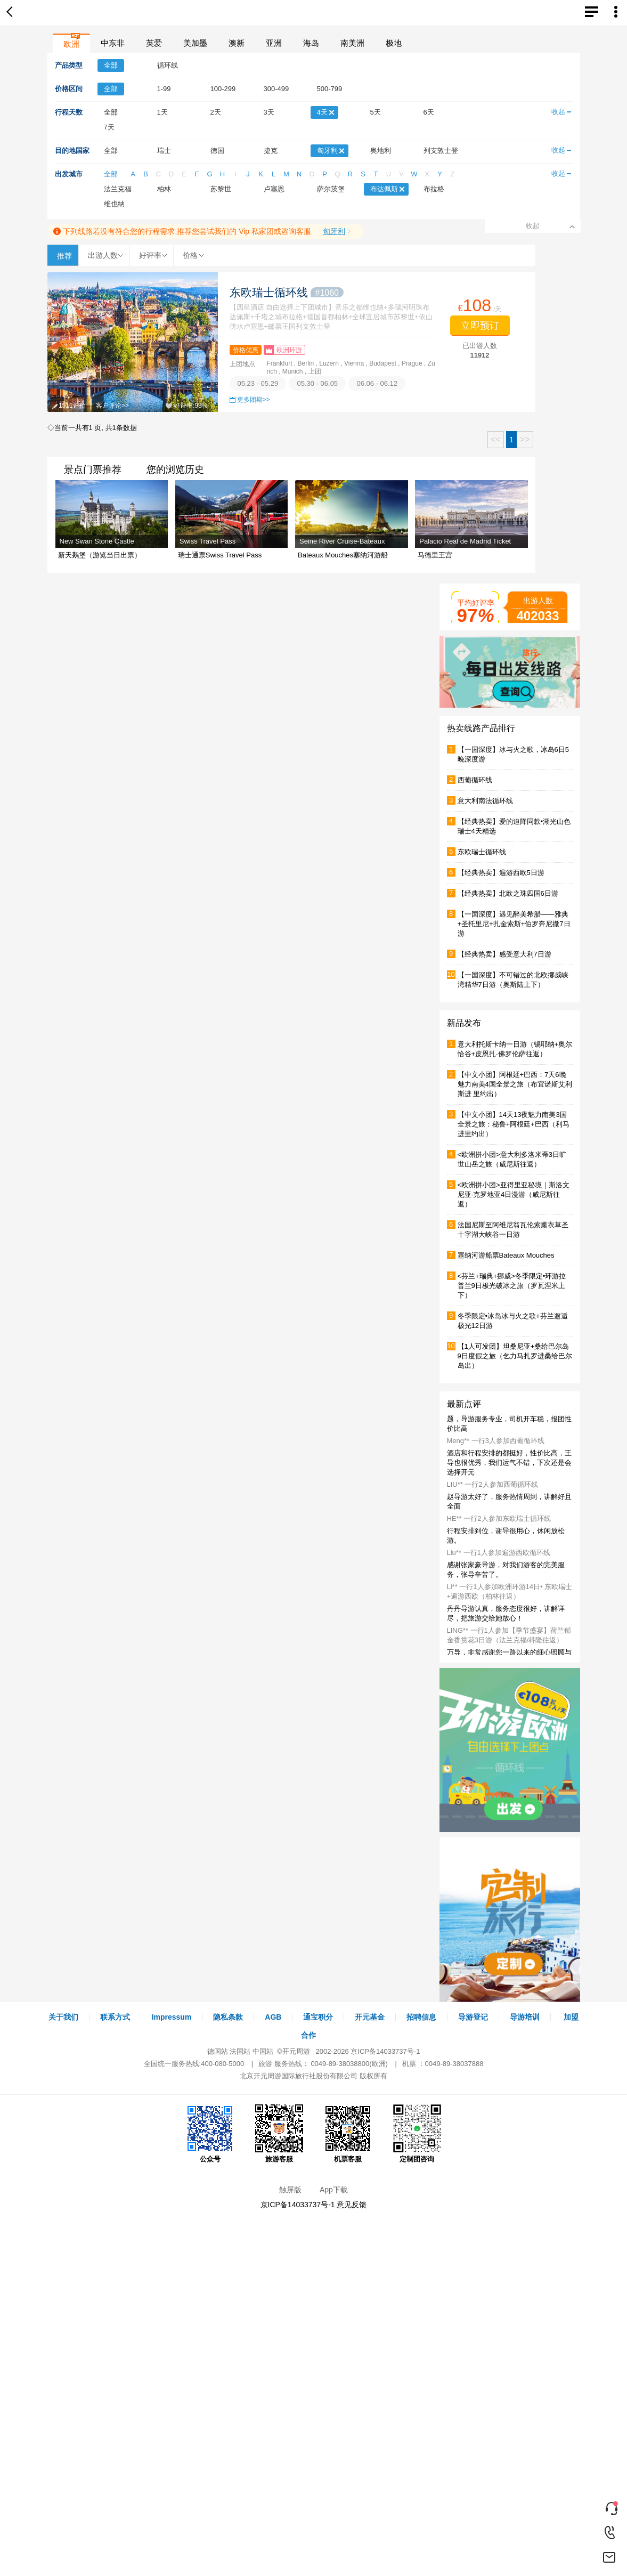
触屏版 (290, 2189)
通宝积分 (318, 2017)
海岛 (311, 42)
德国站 (217, 2051)
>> (525, 439)
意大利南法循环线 (485, 801)
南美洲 (352, 42)
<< (496, 439)
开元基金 (370, 2017)
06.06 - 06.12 (376, 383)
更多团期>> (253, 399)
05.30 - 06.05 (317, 383)
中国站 (263, 2051)
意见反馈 (352, 2204)
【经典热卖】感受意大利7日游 (504, 954)
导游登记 (473, 2017)
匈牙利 (334, 231)
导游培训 (525, 2017)
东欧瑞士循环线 (287, 292)
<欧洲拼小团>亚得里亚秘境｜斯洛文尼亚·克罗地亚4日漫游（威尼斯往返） (513, 1194)
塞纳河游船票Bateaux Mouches (506, 1255)
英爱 (154, 42)
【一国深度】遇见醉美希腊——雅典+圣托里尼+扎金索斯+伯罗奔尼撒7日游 (514, 923)
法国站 (240, 2051)
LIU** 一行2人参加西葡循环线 (492, 1484)
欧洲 (71, 43)
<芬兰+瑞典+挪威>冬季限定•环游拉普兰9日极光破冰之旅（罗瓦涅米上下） (512, 1285)
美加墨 (195, 42)
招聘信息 (421, 2017)
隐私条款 (228, 2017)
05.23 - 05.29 (258, 383)
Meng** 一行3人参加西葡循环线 (495, 1441)
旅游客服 (279, 2133)
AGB (273, 2017)
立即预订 (480, 325)
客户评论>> (112, 405)
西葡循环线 (475, 780)
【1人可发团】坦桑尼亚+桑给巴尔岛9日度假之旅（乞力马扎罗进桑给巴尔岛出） (515, 1356)
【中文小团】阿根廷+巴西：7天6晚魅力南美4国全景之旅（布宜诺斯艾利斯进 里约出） (515, 1084)
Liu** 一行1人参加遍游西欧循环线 (498, 1553)
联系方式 (115, 2017)
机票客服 (348, 2133)
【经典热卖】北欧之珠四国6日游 (508, 893)
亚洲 (274, 42)
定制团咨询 (417, 2133)
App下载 (334, 2189)
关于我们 (63, 2017)
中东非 (113, 42)
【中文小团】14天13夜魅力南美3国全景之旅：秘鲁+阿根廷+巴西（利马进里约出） (513, 1124)
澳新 (237, 42)
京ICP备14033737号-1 (385, 2051)
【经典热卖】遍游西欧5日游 (501, 873)
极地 (394, 42)
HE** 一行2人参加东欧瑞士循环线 (499, 1518)
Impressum (172, 2017)
